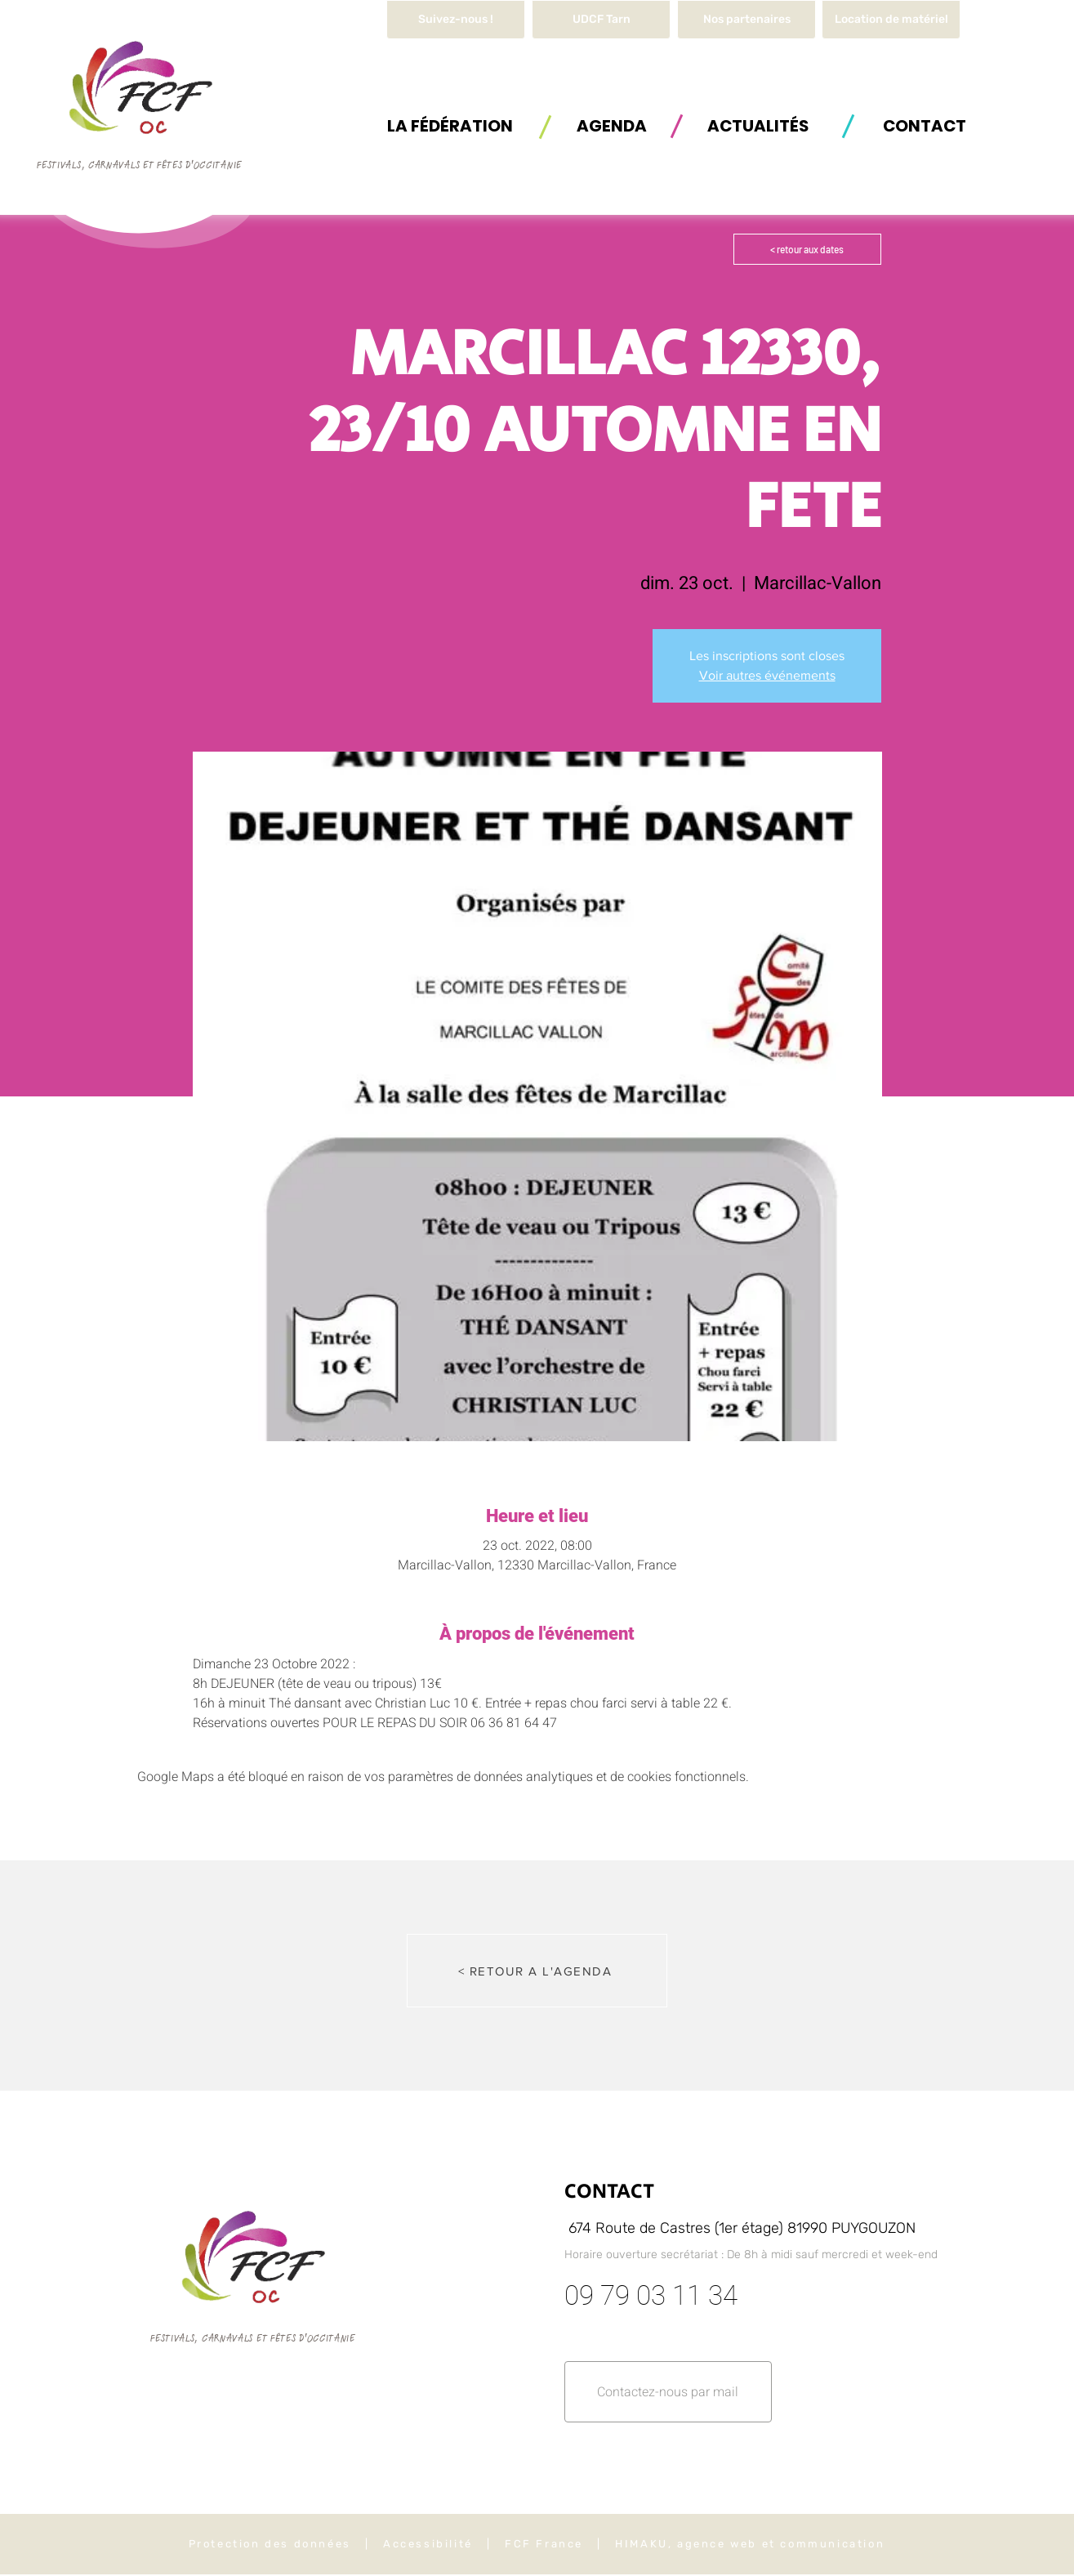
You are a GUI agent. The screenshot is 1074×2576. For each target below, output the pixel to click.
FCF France (544, 2544)
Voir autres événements (767, 675)
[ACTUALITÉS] (758, 125)
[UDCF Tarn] (601, 19)
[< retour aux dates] (807, 249)
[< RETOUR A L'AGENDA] (537, 1970)
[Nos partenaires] (746, 19)
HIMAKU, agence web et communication (750, 2544)
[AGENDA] (612, 125)
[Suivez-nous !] (455, 19)
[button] (891, 19)
